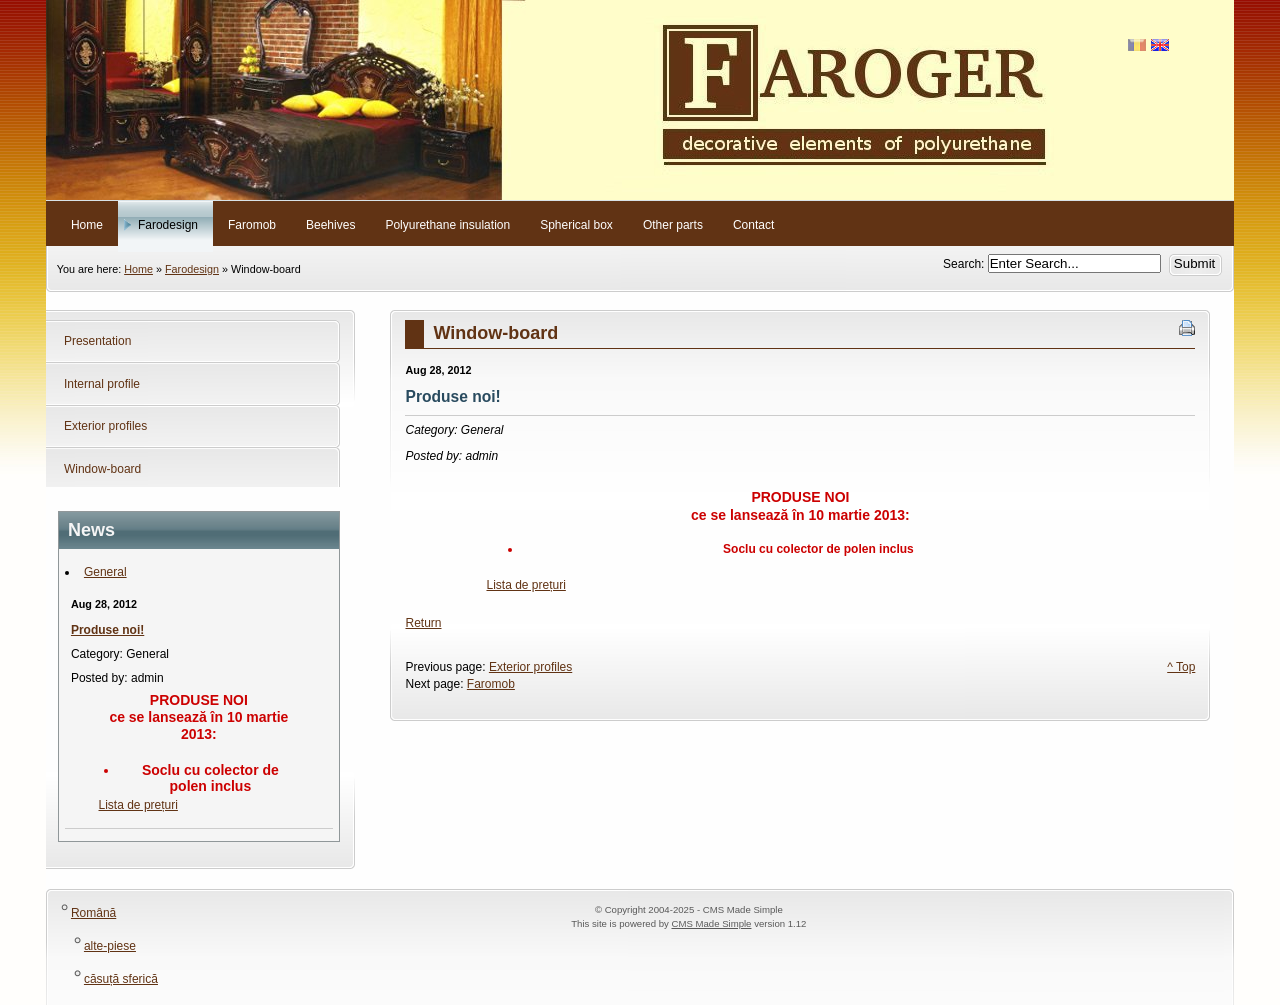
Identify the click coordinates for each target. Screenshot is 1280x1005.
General (105, 572)
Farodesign (192, 269)
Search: (965, 264)
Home (138, 269)
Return (423, 623)
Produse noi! (107, 630)
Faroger (640, 100)
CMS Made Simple (711, 923)
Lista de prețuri (138, 805)
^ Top (1181, 667)
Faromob (491, 684)
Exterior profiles (530, 667)
